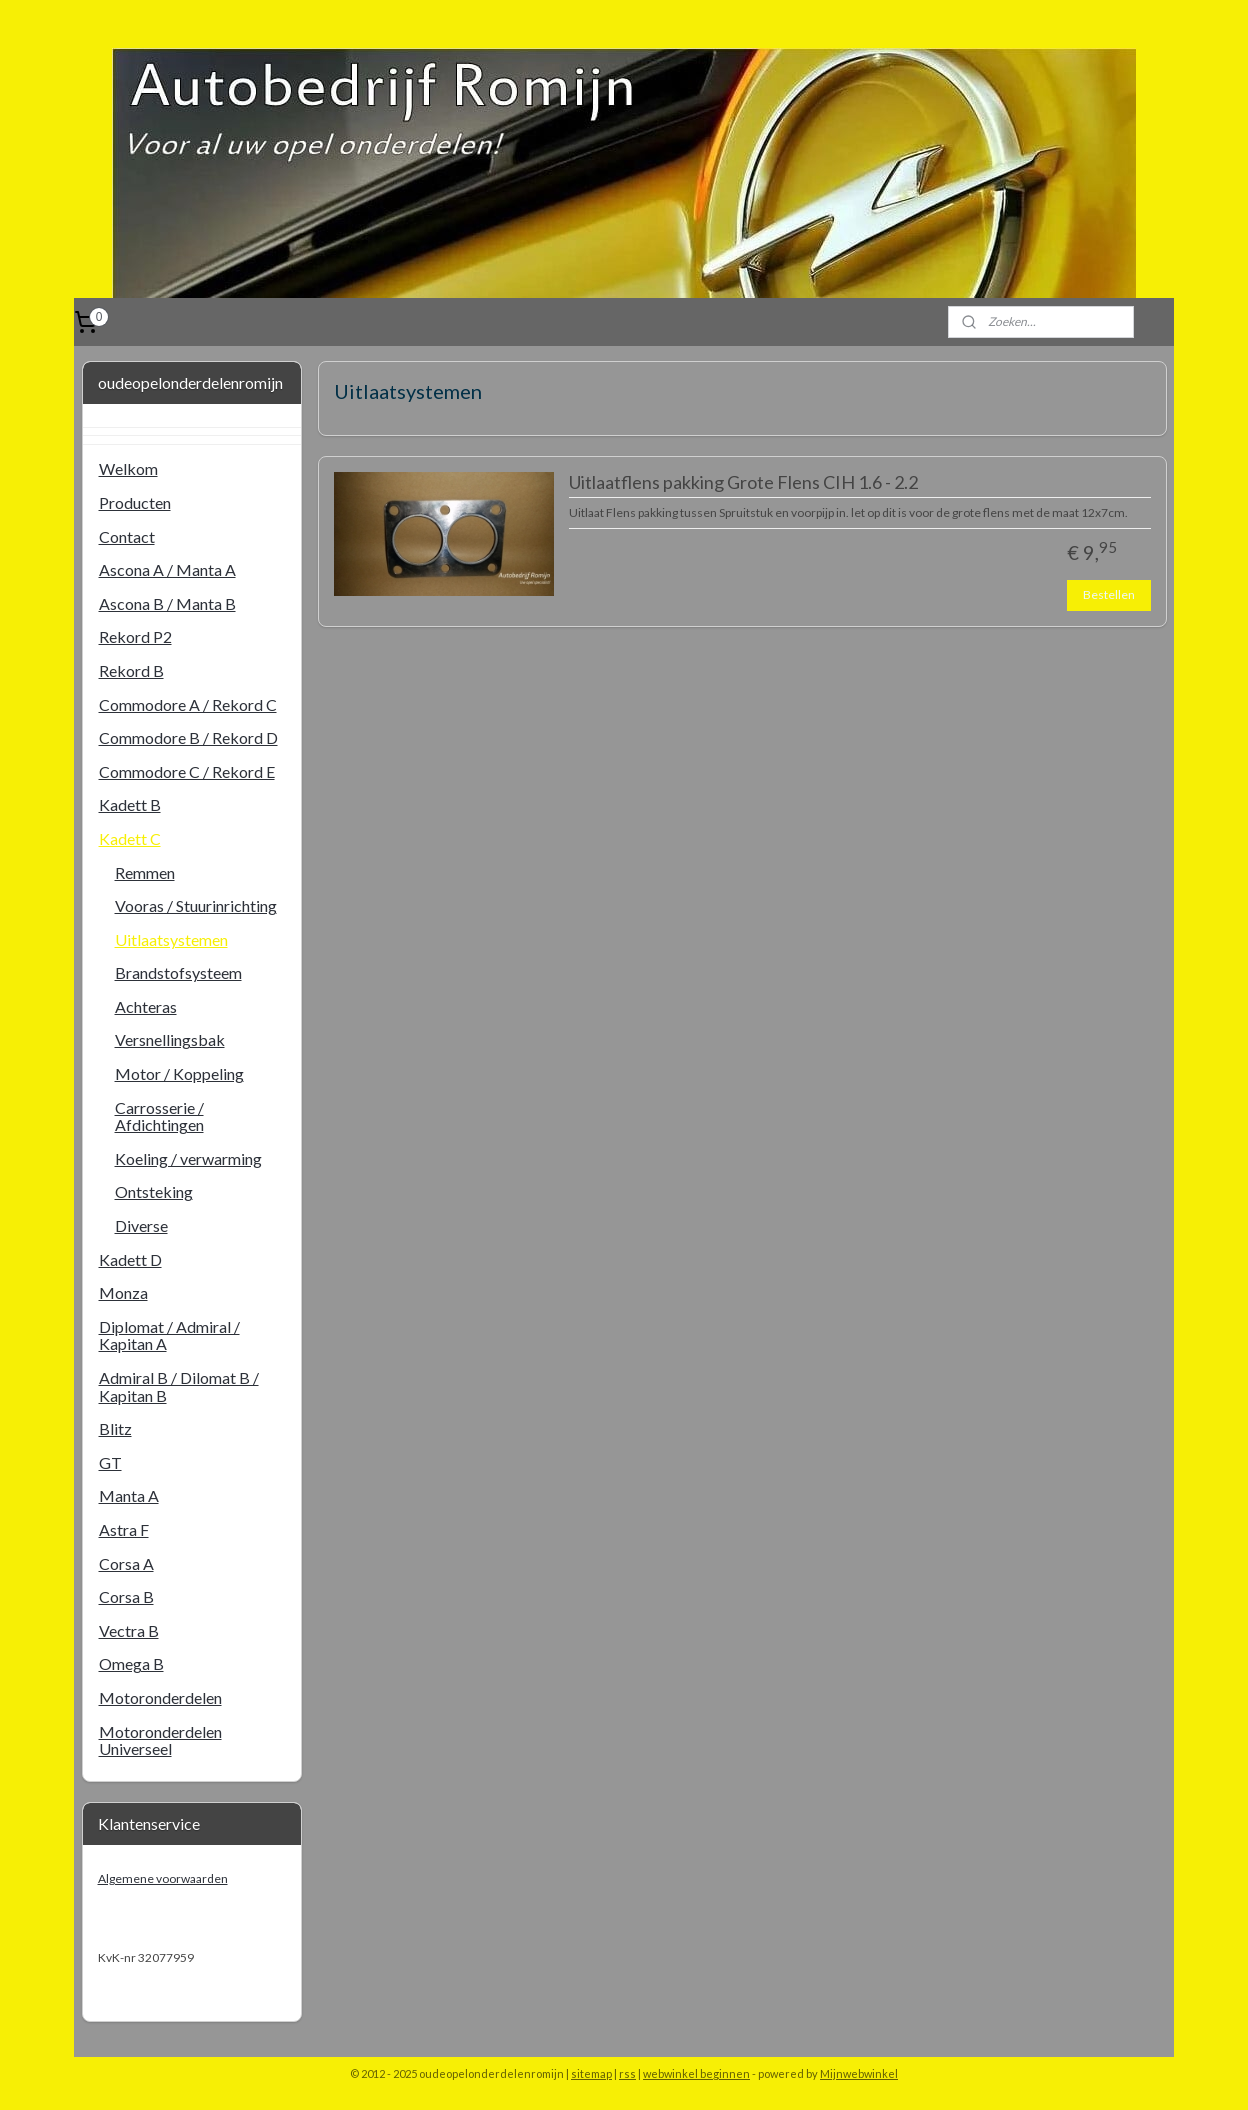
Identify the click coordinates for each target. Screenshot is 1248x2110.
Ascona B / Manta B (167, 603)
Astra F (124, 1529)
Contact (127, 536)
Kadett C (130, 838)
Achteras (146, 1006)
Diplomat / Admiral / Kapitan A (169, 1335)
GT (110, 1462)
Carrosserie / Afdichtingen (159, 1116)
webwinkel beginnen (696, 2073)
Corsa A (126, 1563)
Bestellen (1109, 594)
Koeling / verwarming (188, 1158)
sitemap (591, 2073)
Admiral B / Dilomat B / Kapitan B (179, 1386)
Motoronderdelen (160, 1697)
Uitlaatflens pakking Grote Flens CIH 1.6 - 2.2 (742, 482)
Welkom (128, 468)
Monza (123, 1292)
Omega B (131, 1663)
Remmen (145, 872)
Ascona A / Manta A (167, 569)
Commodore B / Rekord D (188, 737)
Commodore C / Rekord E (187, 771)
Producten (135, 502)
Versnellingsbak (170, 1039)
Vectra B (129, 1630)
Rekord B (131, 670)
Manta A (129, 1495)
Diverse (141, 1225)
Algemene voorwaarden (163, 1878)
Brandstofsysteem (178, 972)
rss (627, 2073)
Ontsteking (154, 1191)
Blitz (115, 1428)
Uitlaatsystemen (171, 939)
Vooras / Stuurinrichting (196, 905)
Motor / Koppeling (179, 1073)
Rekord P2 (135, 636)
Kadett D (130, 1259)
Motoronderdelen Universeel (160, 1740)
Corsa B (126, 1596)
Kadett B (130, 804)
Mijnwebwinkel (859, 2073)
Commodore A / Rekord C (188, 704)
